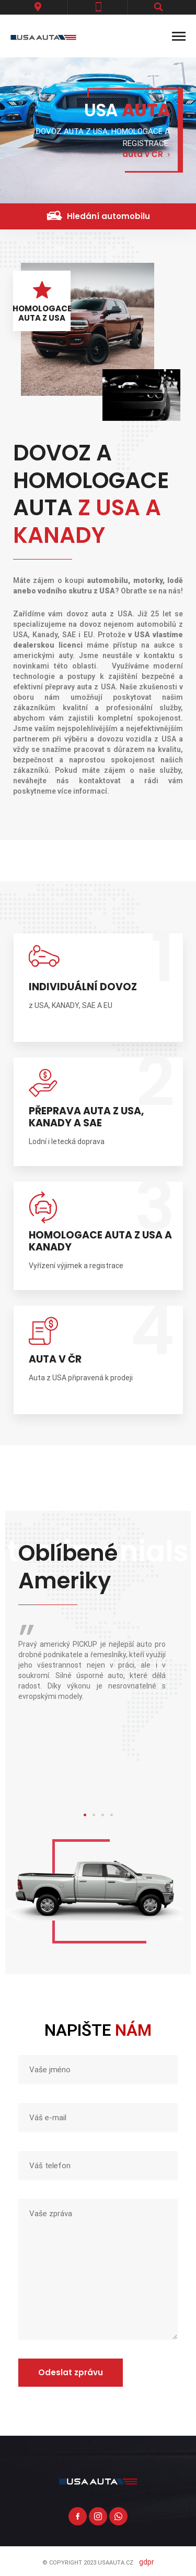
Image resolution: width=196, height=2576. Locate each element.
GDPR (146, 2562)
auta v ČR (142, 154)
